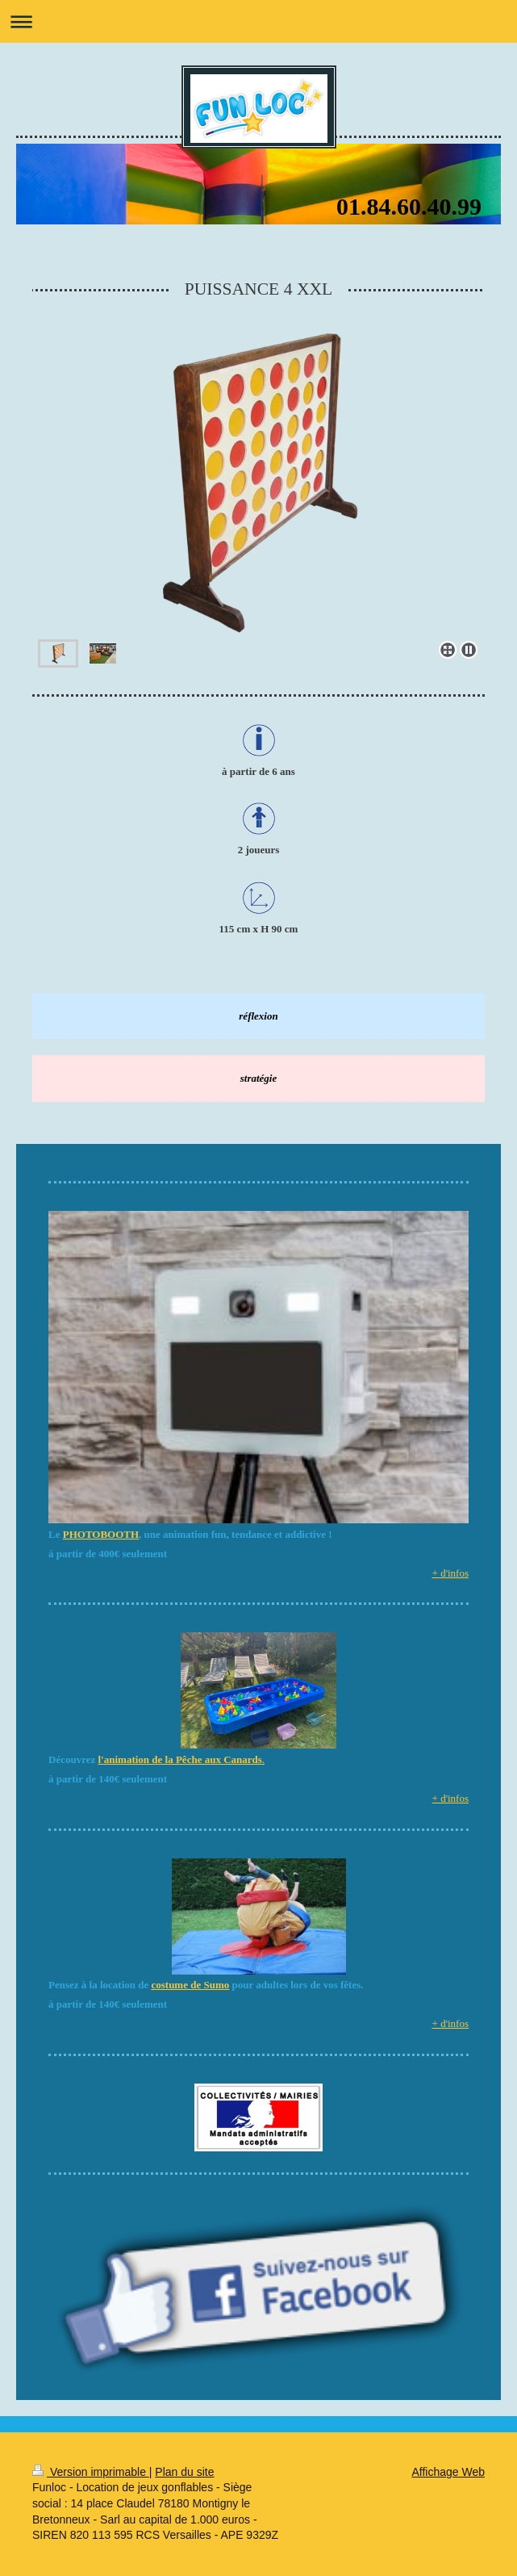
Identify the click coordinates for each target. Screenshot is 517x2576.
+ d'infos (450, 1573)
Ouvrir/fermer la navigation (258, 21)
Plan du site (184, 2471)
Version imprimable (90, 2471)
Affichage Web (448, 2471)
